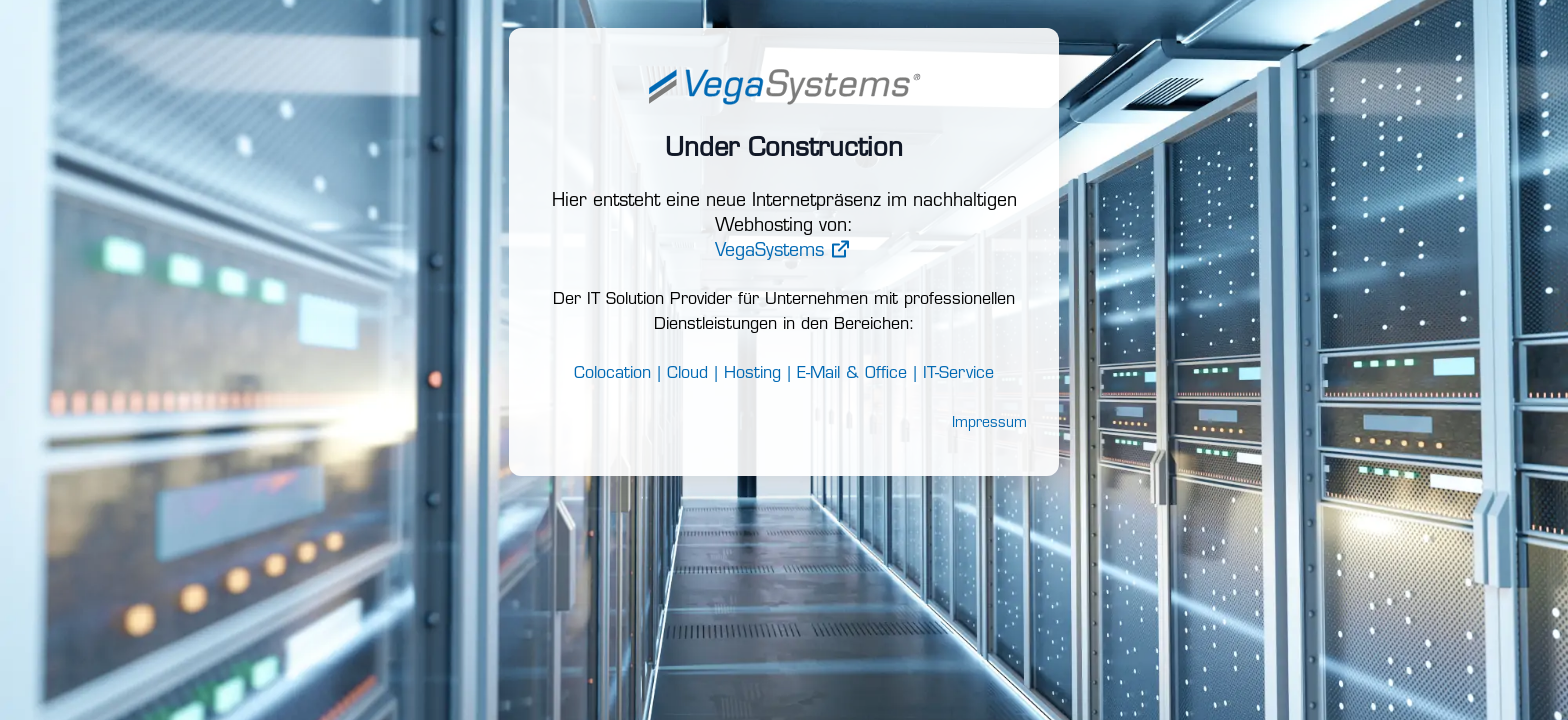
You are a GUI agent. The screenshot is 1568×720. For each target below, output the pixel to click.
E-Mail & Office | (857, 374)
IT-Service (958, 374)
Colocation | (617, 374)
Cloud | (692, 374)
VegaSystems (784, 251)
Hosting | (757, 374)
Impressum (989, 423)
